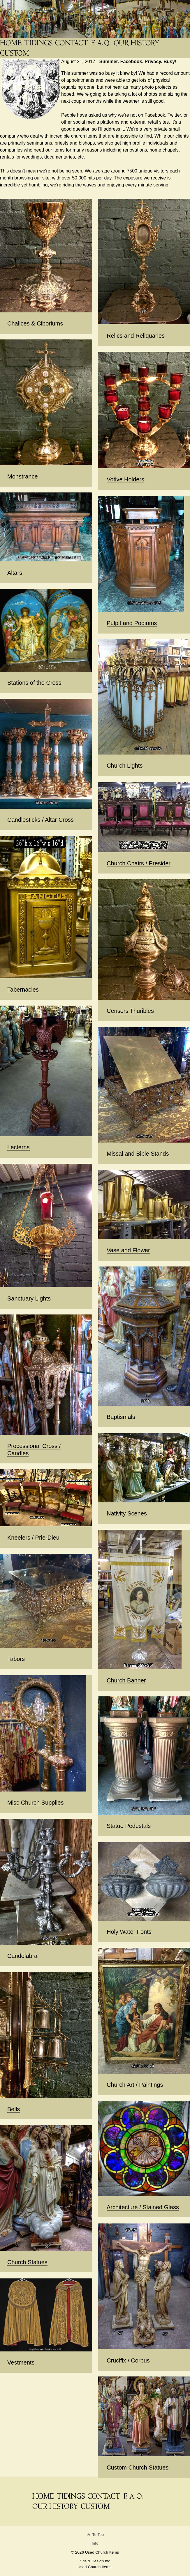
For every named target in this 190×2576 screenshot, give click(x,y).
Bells (13, 2109)
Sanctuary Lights (29, 1298)
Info (95, 2543)
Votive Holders (125, 479)
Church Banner (126, 1680)
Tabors (16, 1659)
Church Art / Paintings (135, 2085)
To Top (95, 2534)
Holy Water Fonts (129, 1932)
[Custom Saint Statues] (15, 53)
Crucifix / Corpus (128, 2360)
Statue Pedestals (129, 1826)
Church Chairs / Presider (138, 863)
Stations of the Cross (34, 682)
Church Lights (124, 765)
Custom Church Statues (137, 2467)
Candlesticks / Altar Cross (40, 819)
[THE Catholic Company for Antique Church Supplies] (11, 43)
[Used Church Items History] (137, 43)
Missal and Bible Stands (138, 1153)
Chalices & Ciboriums (35, 323)
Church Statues (27, 2262)
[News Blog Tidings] (39, 43)
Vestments (20, 2362)
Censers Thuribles (130, 1011)
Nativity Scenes (127, 1513)
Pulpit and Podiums (132, 623)
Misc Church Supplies (35, 1802)
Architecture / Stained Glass (143, 2207)
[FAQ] (101, 43)
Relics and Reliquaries (136, 335)
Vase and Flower (128, 1250)
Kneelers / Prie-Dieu (33, 1537)
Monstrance (22, 476)
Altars (14, 573)
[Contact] (72, 43)
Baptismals (121, 1417)
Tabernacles (23, 989)
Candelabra (22, 1956)
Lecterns (18, 1147)
